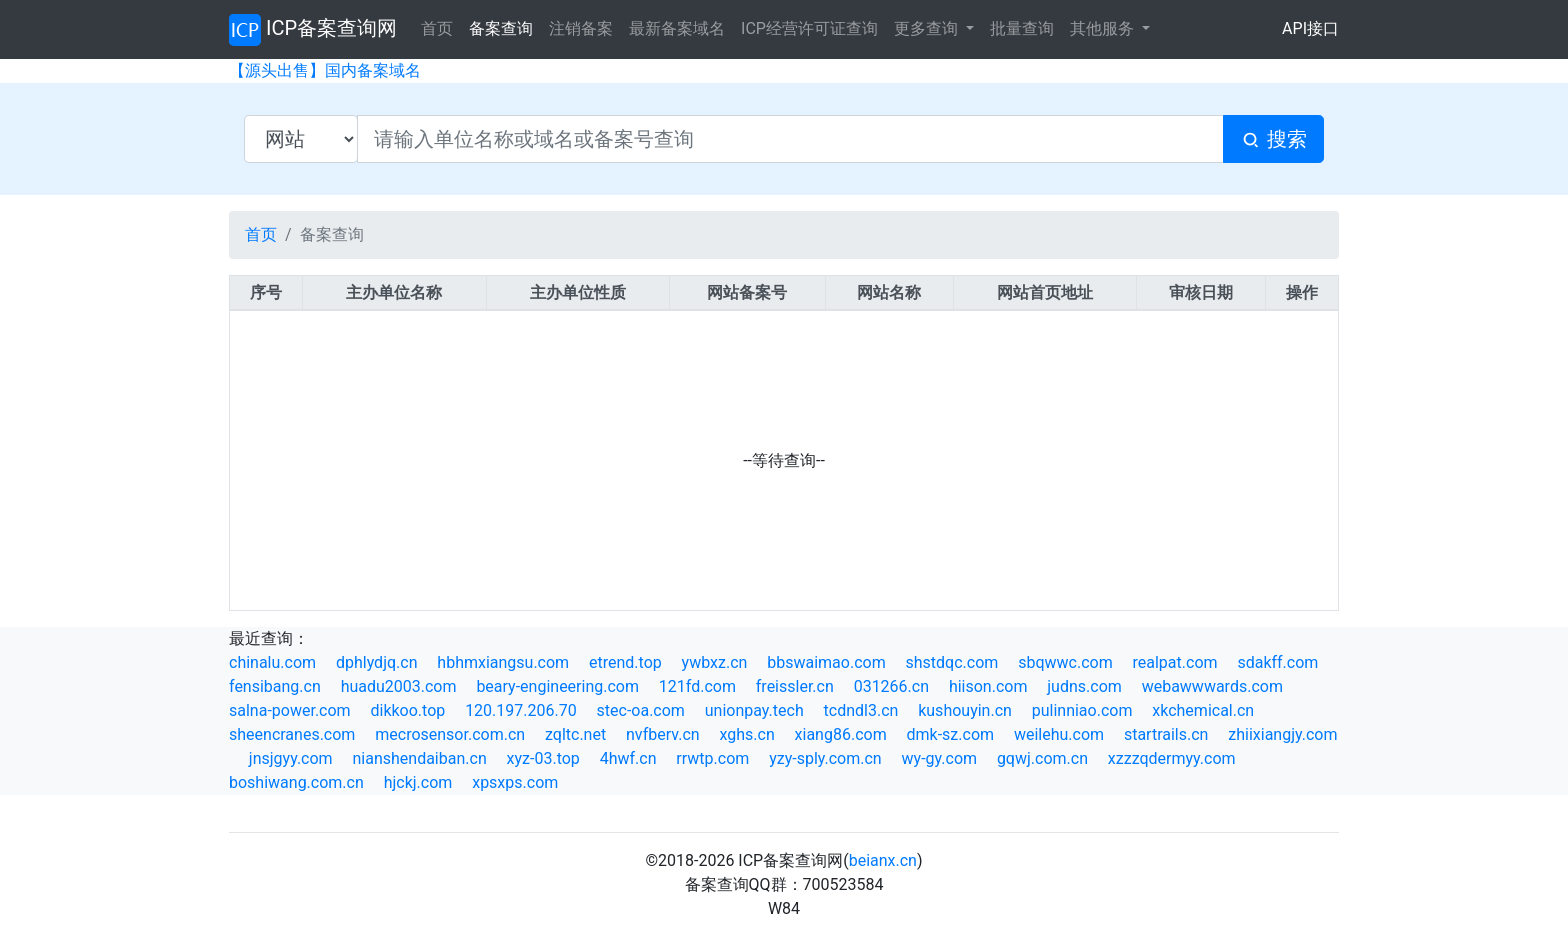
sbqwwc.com (1065, 662)
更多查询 (928, 28)
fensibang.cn (275, 686)
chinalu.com (272, 662)
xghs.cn (746, 734)
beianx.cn (883, 860)
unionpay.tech (754, 710)
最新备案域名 (677, 28)
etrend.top (625, 662)
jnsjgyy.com (291, 758)
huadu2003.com (399, 686)
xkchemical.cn (1203, 710)
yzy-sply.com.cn (825, 758)
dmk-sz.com (951, 734)
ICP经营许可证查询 (809, 28)
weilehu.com (1059, 734)
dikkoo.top (407, 710)
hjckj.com (418, 782)
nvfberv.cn (663, 734)
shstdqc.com (952, 662)
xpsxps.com (515, 782)
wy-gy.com (939, 758)
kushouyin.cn (965, 710)
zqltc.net (575, 734)
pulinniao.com (1082, 710)
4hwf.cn (628, 758)
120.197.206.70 (521, 710)
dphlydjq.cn (377, 662)
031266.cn (891, 686)
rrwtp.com (712, 758)
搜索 (1273, 139)
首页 (437, 28)
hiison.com (988, 686)
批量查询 (1022, 28)
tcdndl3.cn (861, 710)
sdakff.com (1277, 662)
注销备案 (581, 28)
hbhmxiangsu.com (503, 662)
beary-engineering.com (557, 686)
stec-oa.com (641, 710)
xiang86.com (841, 734)
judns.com (1084, 686)
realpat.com (1175, 662)
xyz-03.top (543, 758)
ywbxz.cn (715, 662)
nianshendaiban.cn (419, 758)
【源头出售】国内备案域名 (325, 70)
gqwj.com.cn (1042, 758)
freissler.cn (795, 686)
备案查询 (501, 28)
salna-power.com (290, 710)
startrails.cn (1166, 734)
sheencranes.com (292, 734)
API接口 (1310, 28)
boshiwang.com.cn (296, 782)
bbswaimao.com (826, 662)
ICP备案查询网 (313, 30)
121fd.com (697, 686)
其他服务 (1104, 28)
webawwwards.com (1212, 686)
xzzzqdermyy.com (1172, 758)
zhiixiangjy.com (1282, 734)
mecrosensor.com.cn (450, 734)
